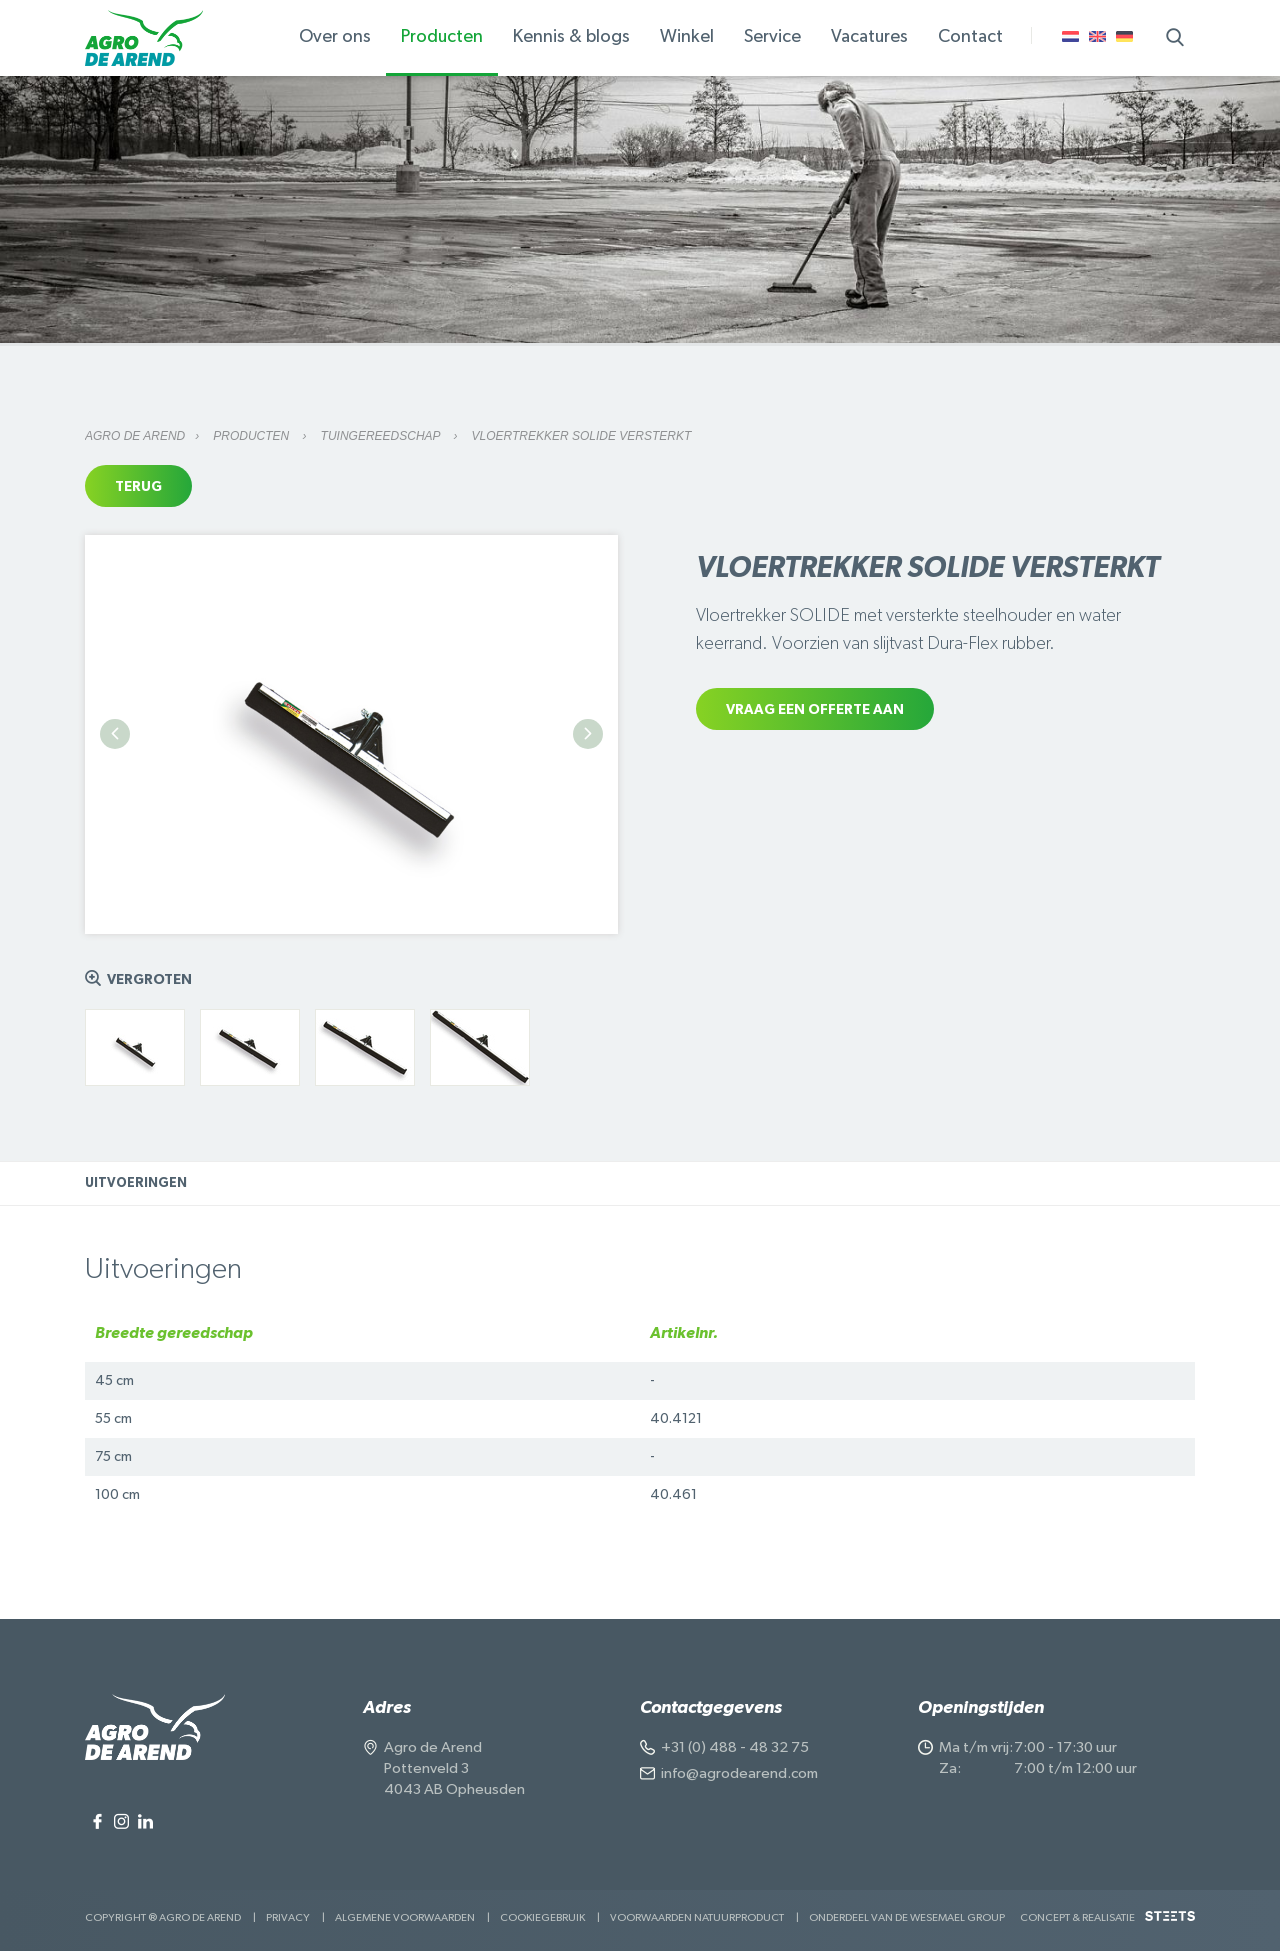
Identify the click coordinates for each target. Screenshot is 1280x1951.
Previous (115, 734)
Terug (138, 487)
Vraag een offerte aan (815, 710)
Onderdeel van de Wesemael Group (907, 1917)
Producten (252, 436)
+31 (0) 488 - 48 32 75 (735, 1747)
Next (588, 734)
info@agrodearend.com (739, 1773)
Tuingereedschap (382, 436)
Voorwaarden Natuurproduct (697, 1917)
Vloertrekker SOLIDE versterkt (582, 436)
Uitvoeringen (136, 1183)
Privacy (288, 1917)
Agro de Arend (135, 436)
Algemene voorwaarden (405, 1917)
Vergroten (149, 980)
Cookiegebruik (542, 1917)
